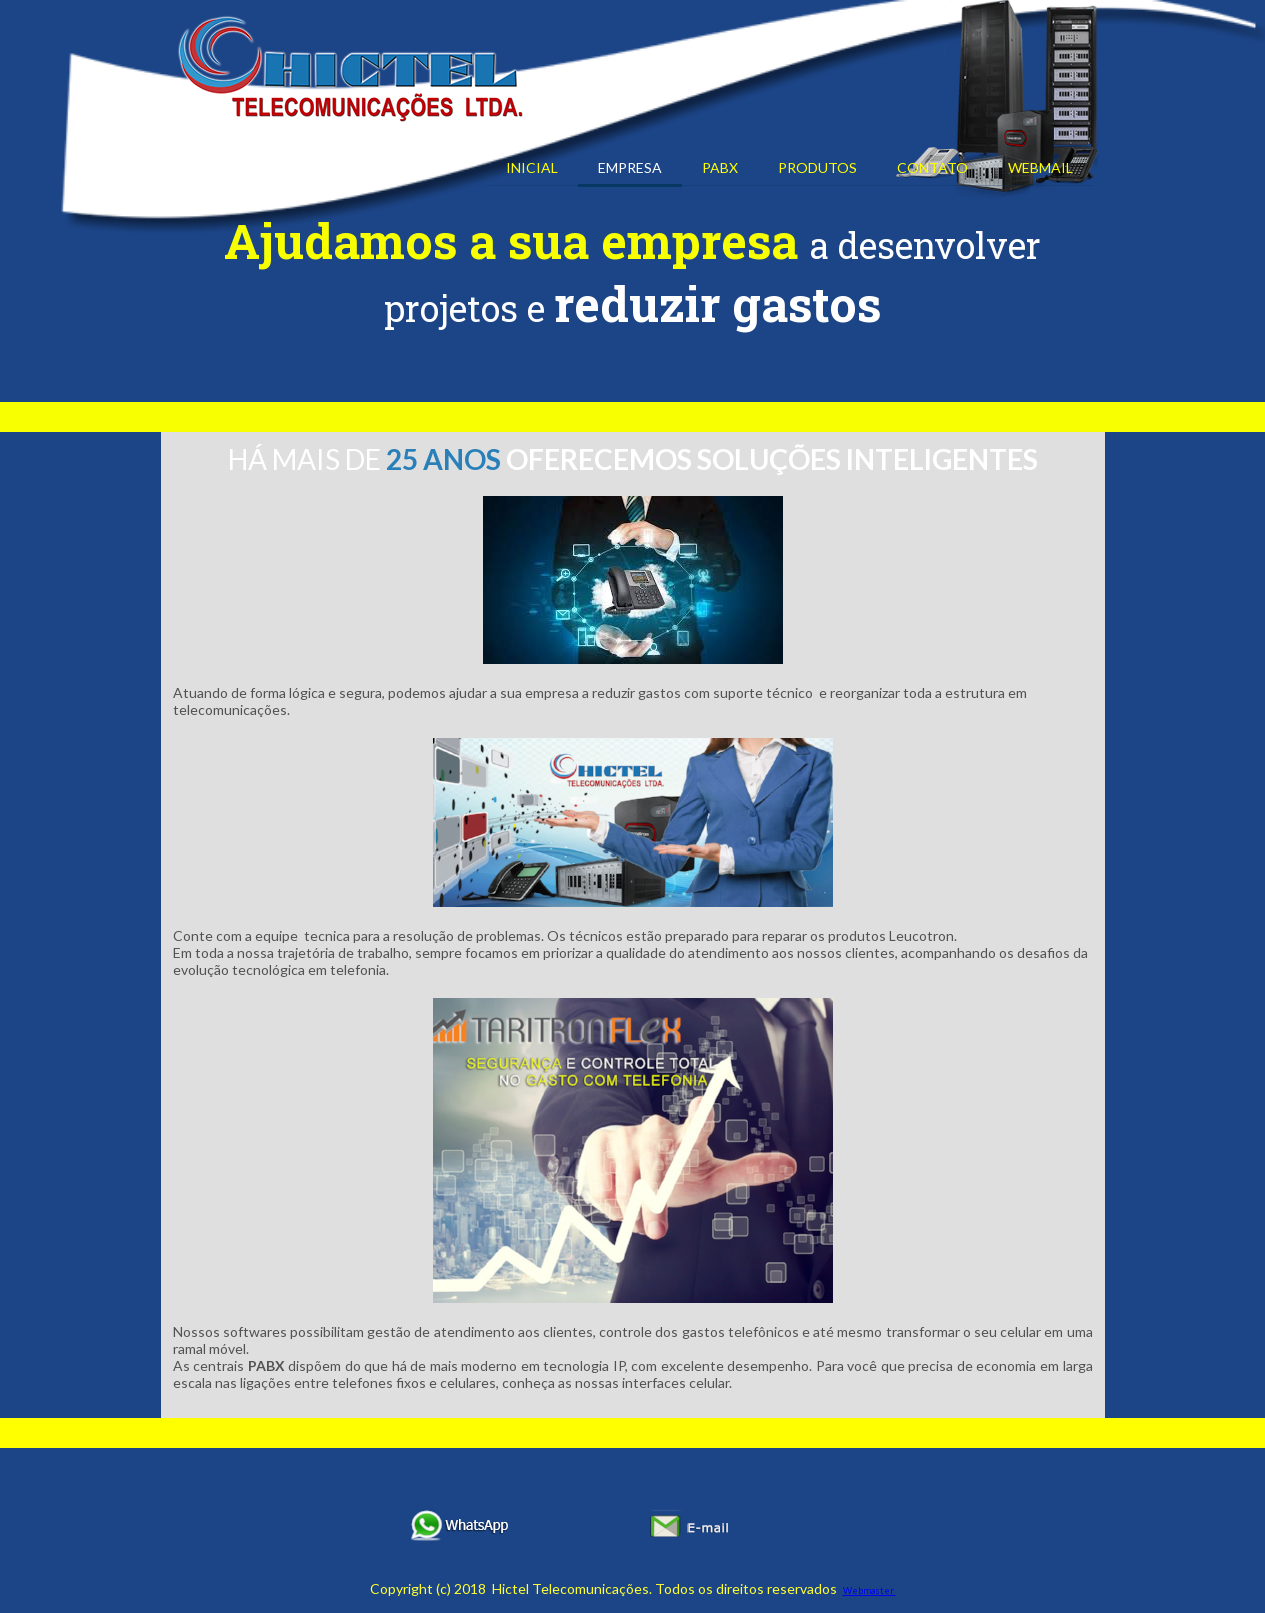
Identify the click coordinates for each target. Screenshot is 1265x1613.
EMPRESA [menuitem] (630, 167)
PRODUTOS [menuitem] (817, 167)
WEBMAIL (1040, 167)
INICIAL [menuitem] (532, 167)
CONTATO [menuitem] (932, 167)
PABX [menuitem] (720, 167)
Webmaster (869, 1590)
